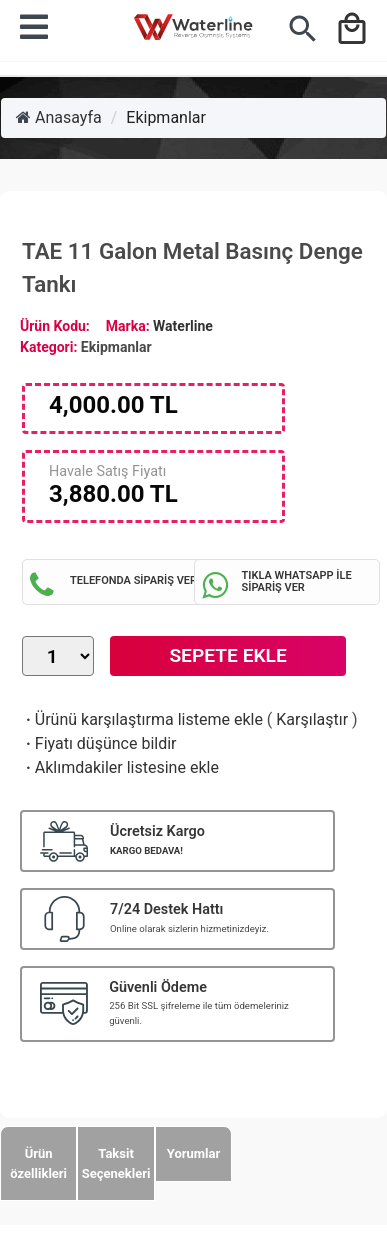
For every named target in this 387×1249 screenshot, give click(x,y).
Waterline (183, 326)
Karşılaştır (312, 719)
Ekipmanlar (166, 117)
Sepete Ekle (227, 655)
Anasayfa (59, 117)
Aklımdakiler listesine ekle (120, 767)
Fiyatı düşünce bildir (99, 743)
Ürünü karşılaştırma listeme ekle (142, 719)
